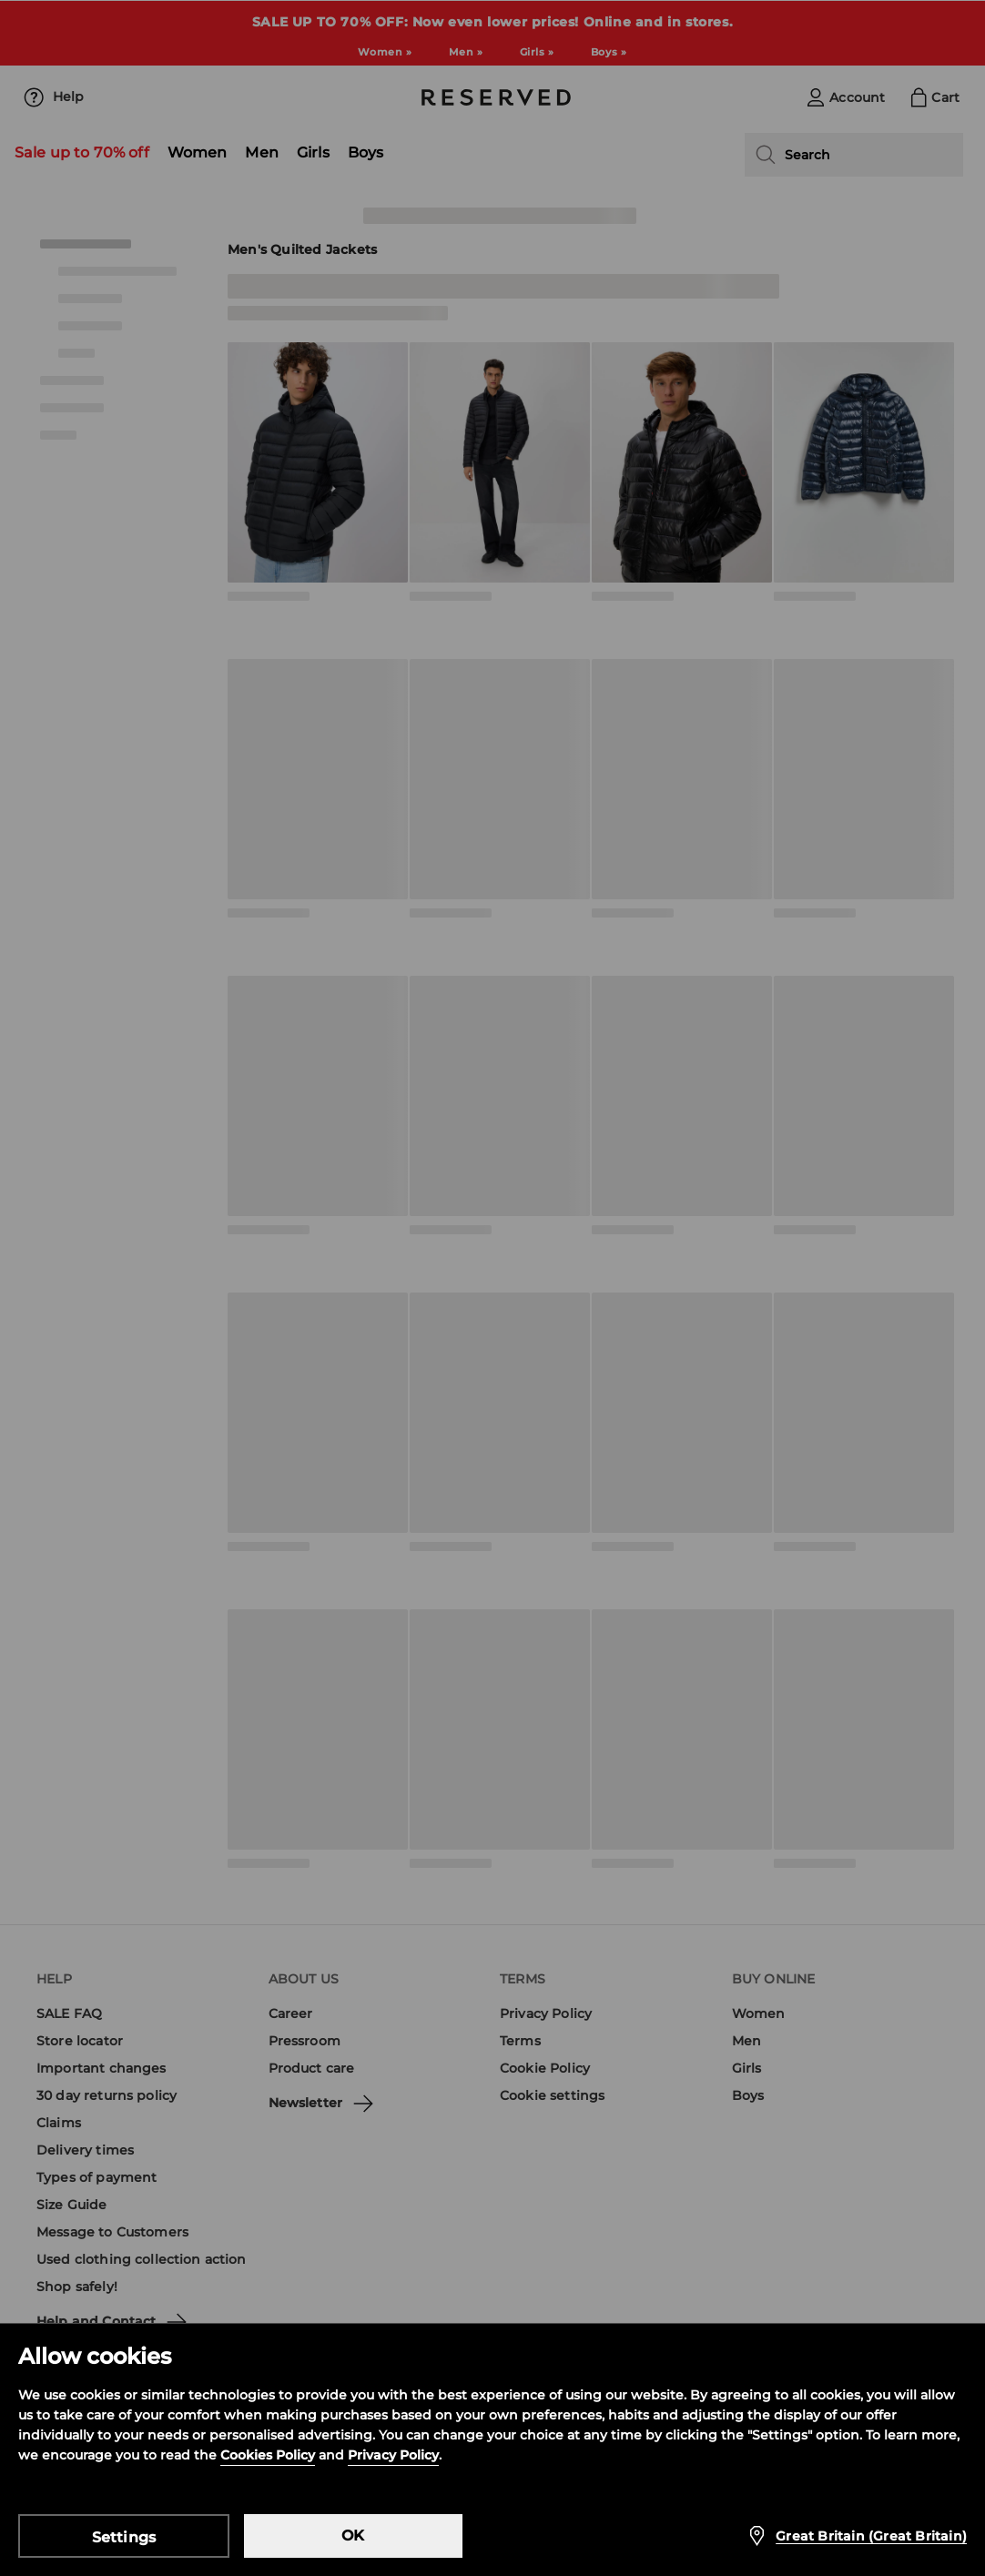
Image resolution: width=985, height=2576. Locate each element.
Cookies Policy (267, 2455)
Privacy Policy (393, 2455)
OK (352, 2535)
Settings (124, 2537)
